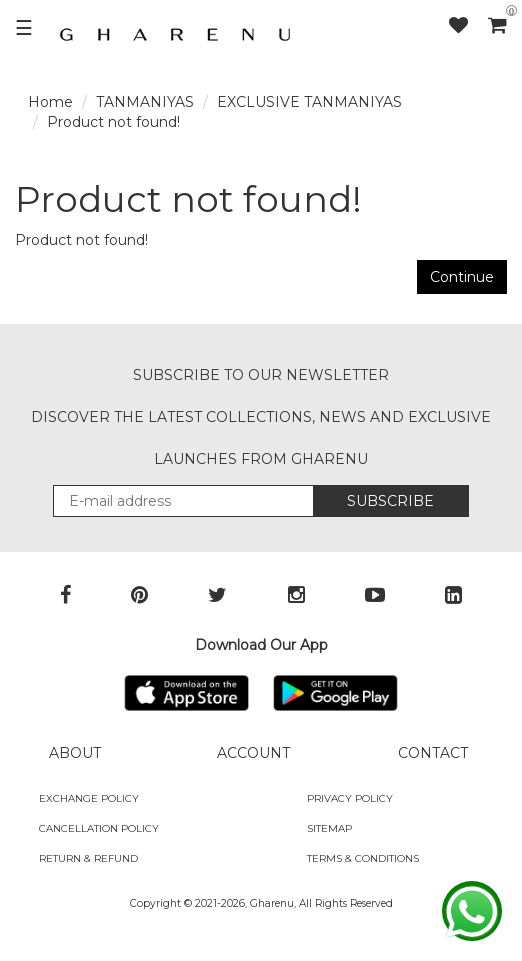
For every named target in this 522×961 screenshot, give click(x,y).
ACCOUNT (253, 753)
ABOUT (75, 753)
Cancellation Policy (99, 828)
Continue (462, 277)
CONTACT (433, 753)
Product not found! (113, 122)
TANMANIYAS (145, 102)
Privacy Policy (350, 798)
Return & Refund (88, 858)
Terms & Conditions (363, 858)
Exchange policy (89, 798)
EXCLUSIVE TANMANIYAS (309, 102)
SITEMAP (329, 828)
